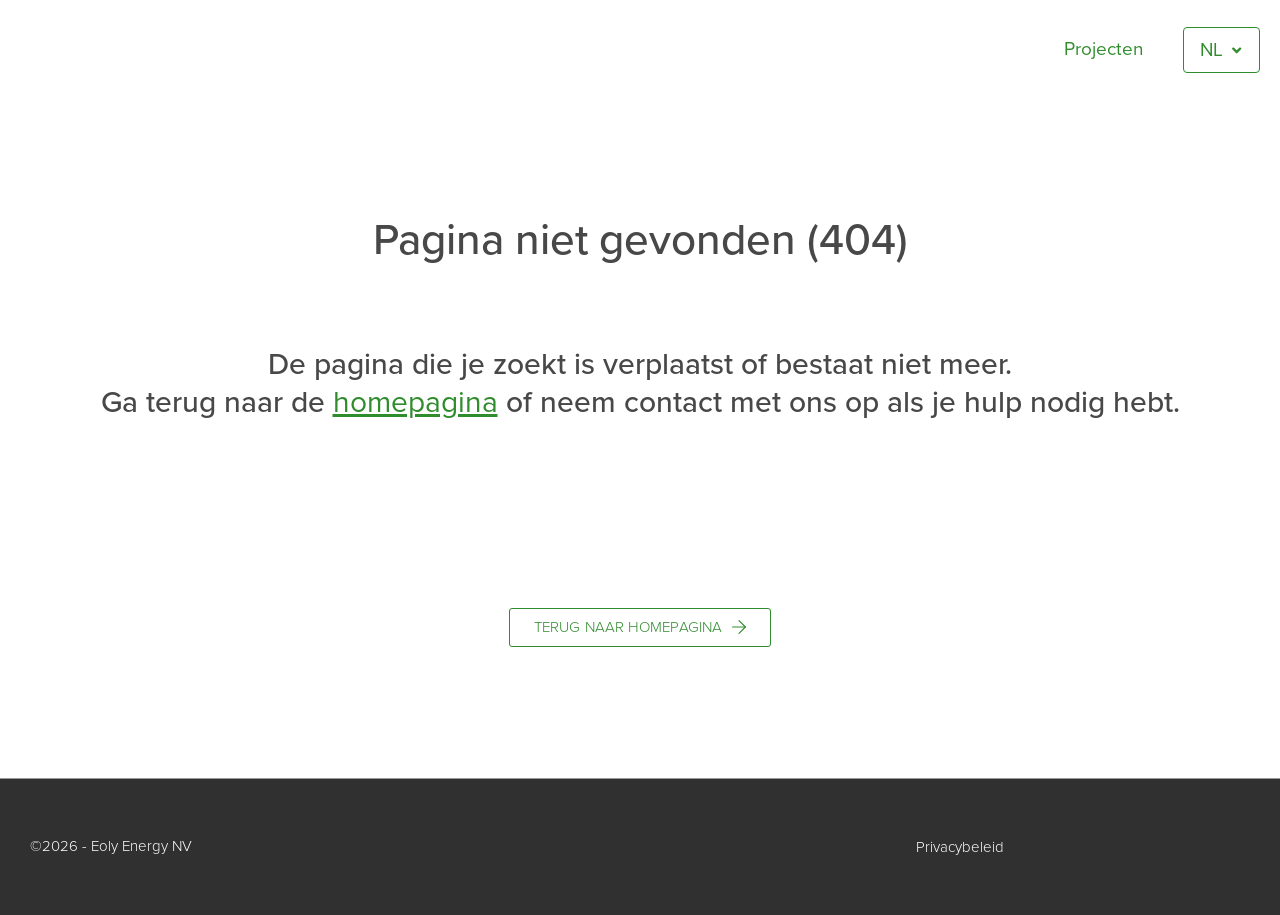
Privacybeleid (960, 847)
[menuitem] (1221, 50)
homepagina (415, 402)
